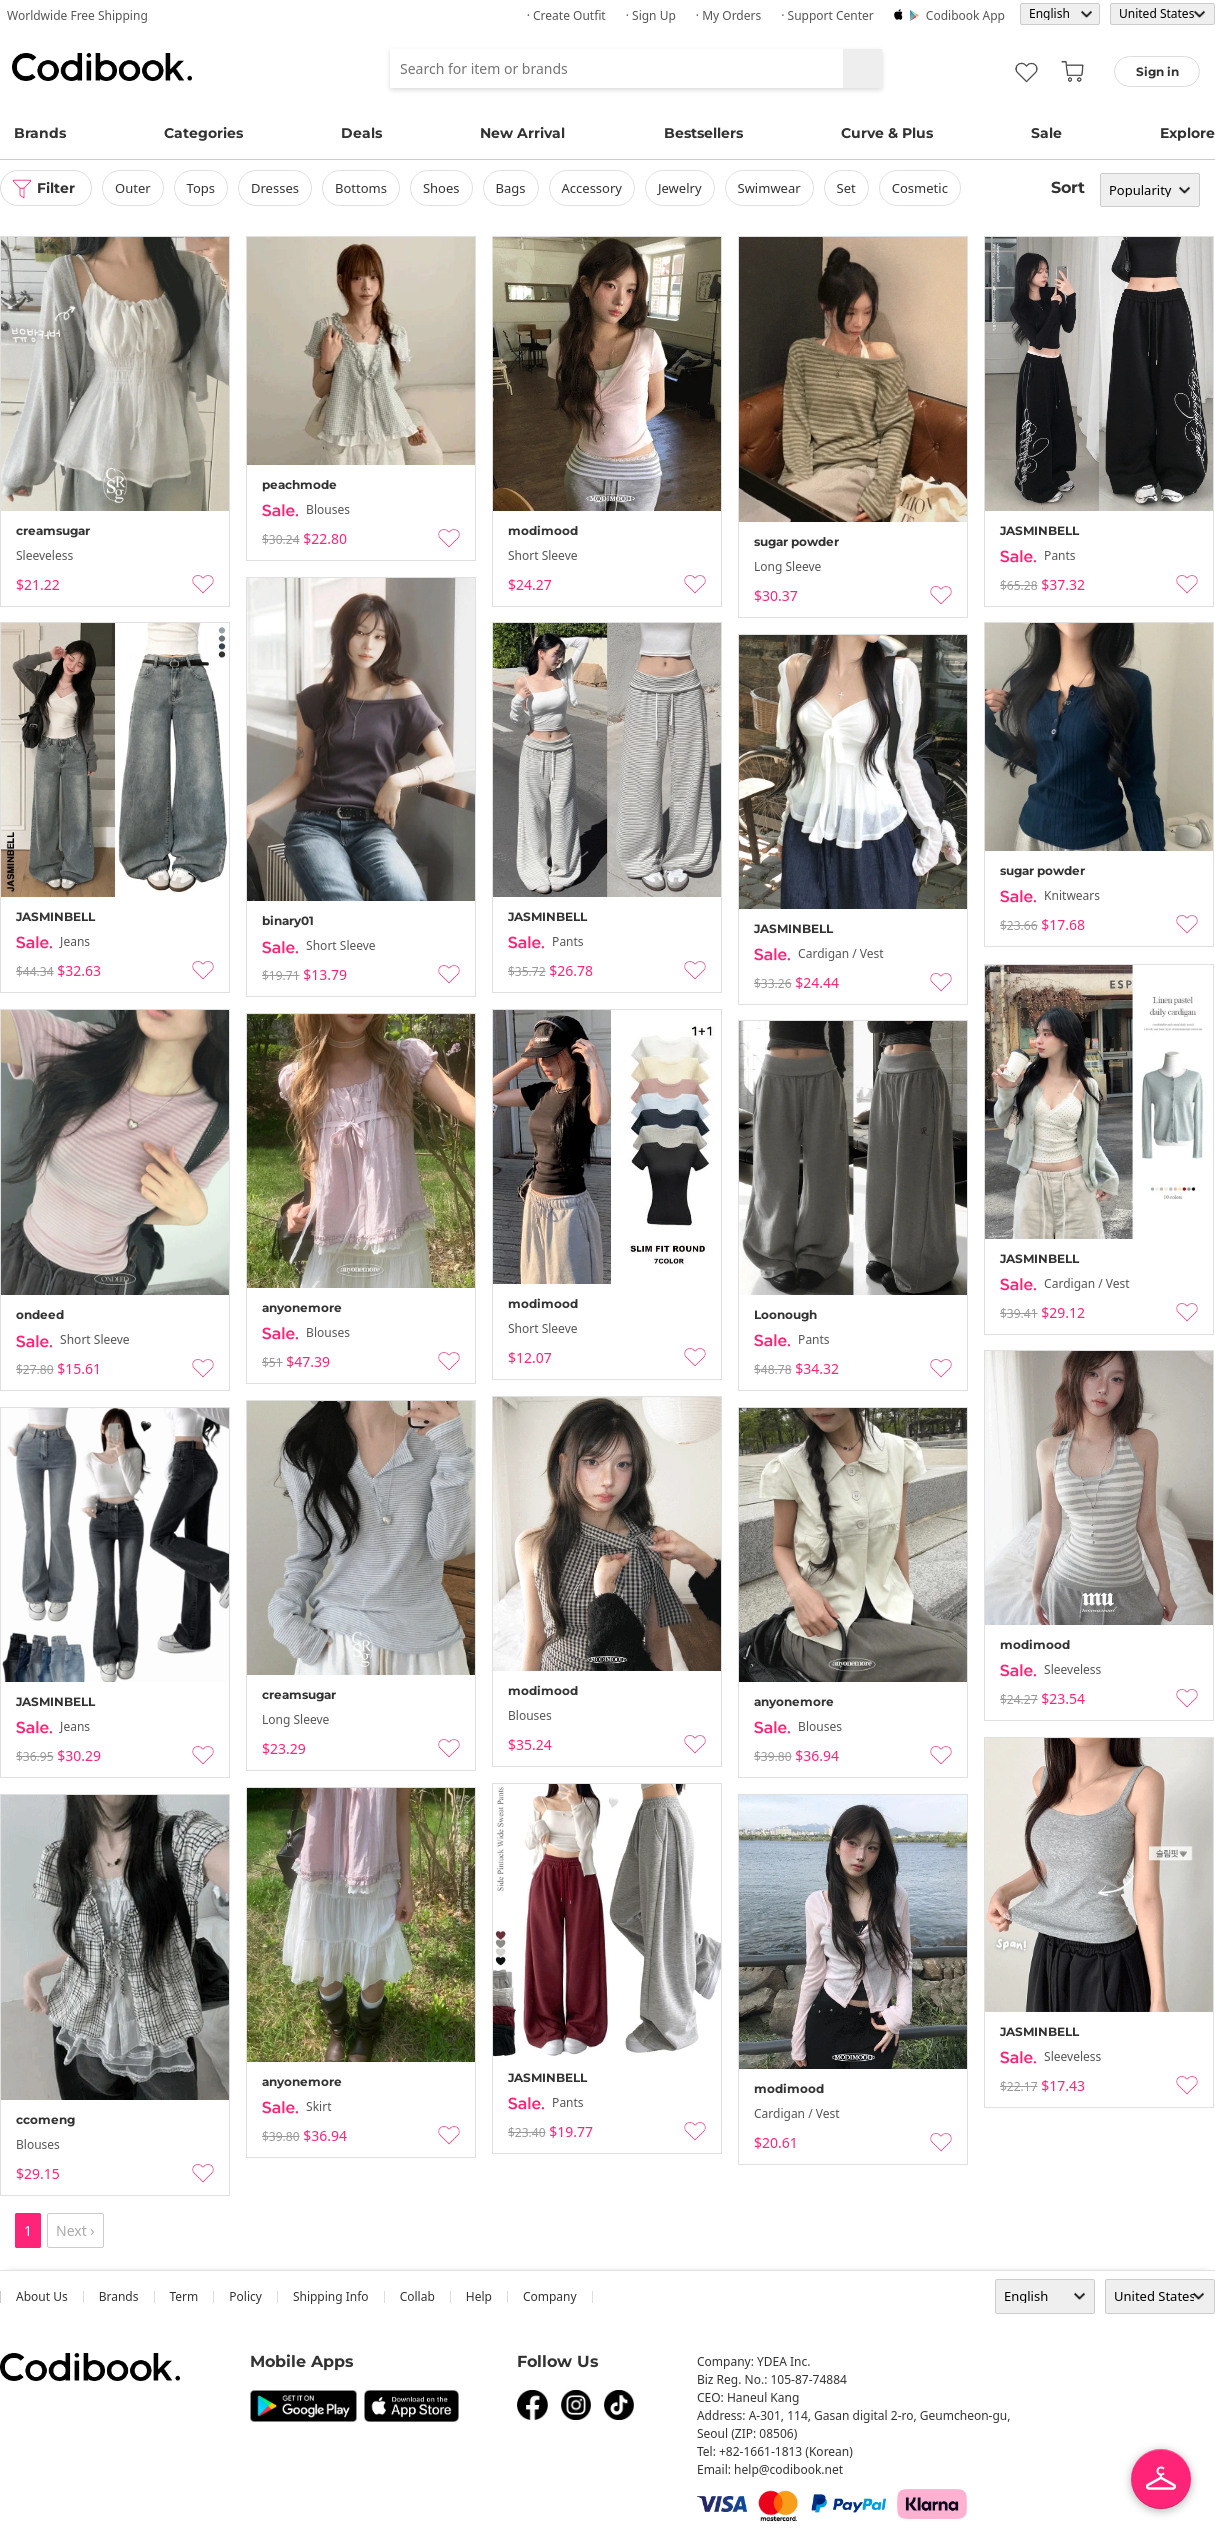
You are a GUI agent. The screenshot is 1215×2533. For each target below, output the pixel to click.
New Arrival (522, 133)
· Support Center (827, 15)
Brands (40, 133)
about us (42, 2296)
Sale (1046, 133)
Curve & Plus (887, 133)
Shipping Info (331, 2296)
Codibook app (965, 15)
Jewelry (680, 188)
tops (201, 188)
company (550, 2296)
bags (511, 188)
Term (184, 2296)
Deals (361, 133)
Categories (203, 133)
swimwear (769, 188)
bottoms (361, 188)
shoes (441, 188)
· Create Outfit (566, 15)
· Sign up (651, 15)
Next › (75, 2230)
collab (417, 2296)
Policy (245, 2296)
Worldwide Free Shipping (77, 15)
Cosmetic (920, 188)
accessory (592, 188)
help (479, 2296)
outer (133, 188)
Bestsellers (703, 133)
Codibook (102, 67)
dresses (275, 188)
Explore (1187, 133)
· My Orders (728, 15)
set (846, 188)
